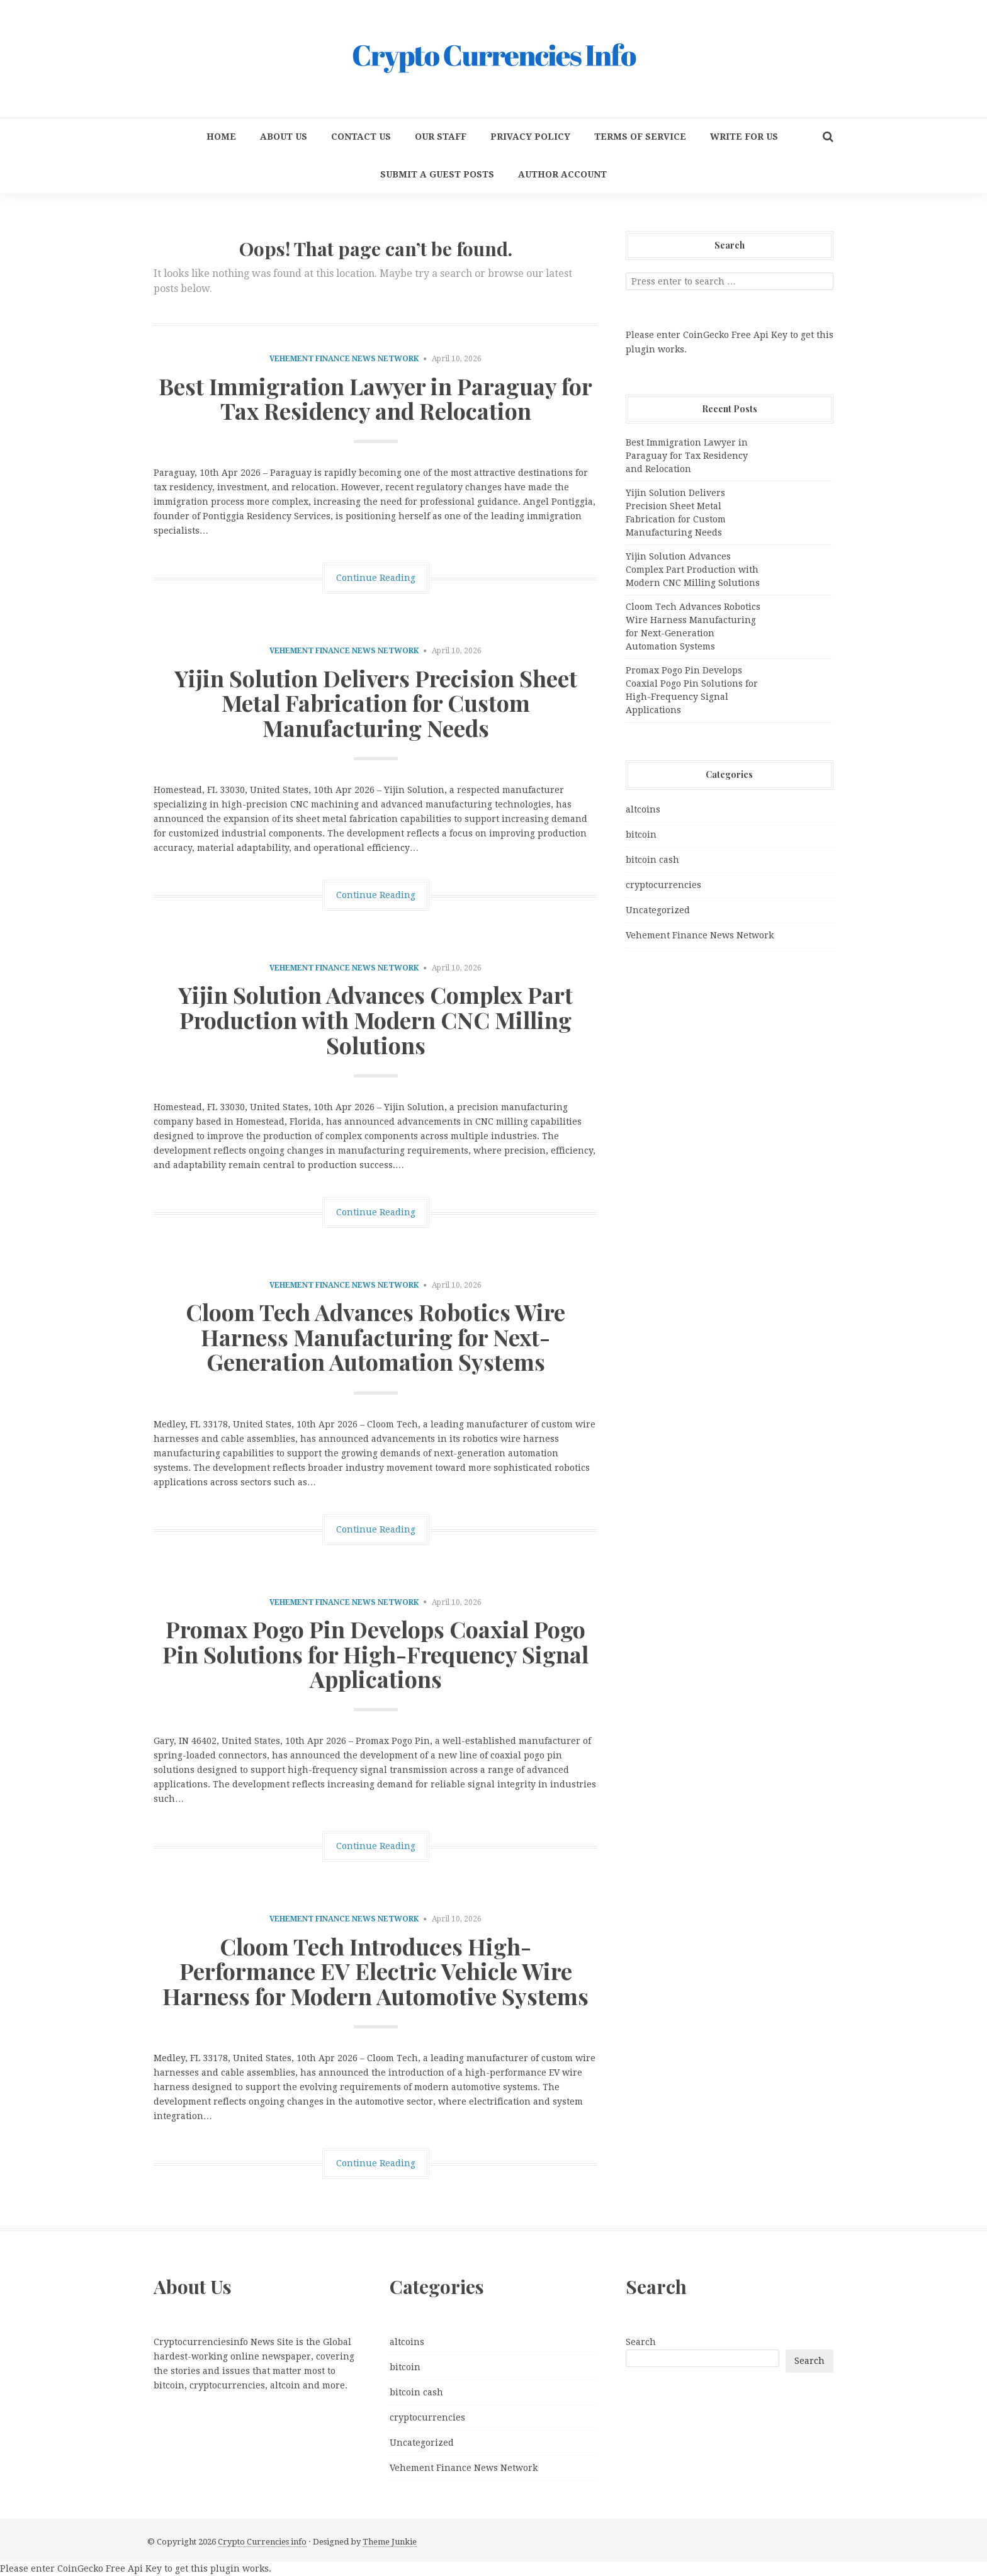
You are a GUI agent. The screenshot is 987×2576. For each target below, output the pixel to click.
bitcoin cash (652, 860)
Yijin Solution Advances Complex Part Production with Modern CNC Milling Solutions (375, 1019)
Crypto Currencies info (262, 2541)
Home (221, 137)
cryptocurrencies (663, 885)
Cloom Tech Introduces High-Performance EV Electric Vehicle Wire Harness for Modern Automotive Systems (375, 1971)
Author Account (562, 174)
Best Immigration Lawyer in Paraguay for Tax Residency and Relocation (375, 398)
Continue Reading (375, 578)
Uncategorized (658, 910)
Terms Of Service (640, 137)
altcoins (643, 809)
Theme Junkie (390, 2541)
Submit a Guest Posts (437, 174)
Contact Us (361, 137)
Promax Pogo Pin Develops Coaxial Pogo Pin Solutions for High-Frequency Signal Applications (375, 1654)
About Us (283, 137)
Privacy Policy (530, 137)
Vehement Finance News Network (344, 358)
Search (641, 2342)
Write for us (744, 137)
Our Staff (440, 137)
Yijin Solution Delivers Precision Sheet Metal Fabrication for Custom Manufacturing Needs (375, 703)
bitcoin (641, 835)
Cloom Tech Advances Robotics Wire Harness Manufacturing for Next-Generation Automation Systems (375, 1336)
